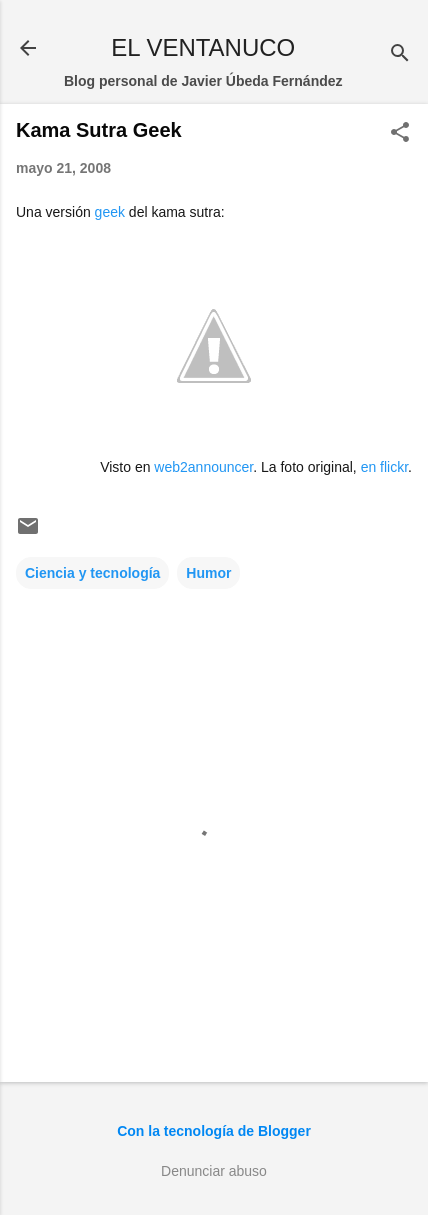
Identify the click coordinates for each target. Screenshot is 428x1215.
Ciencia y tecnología (92, 573)
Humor (208, 573)
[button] (400, 133)
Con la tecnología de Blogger (214, 1131)
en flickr (384, 467)
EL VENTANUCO (203, 47)
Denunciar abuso (214, 1171)
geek (110, 212)
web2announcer (203, 467)
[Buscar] (400, 54)
